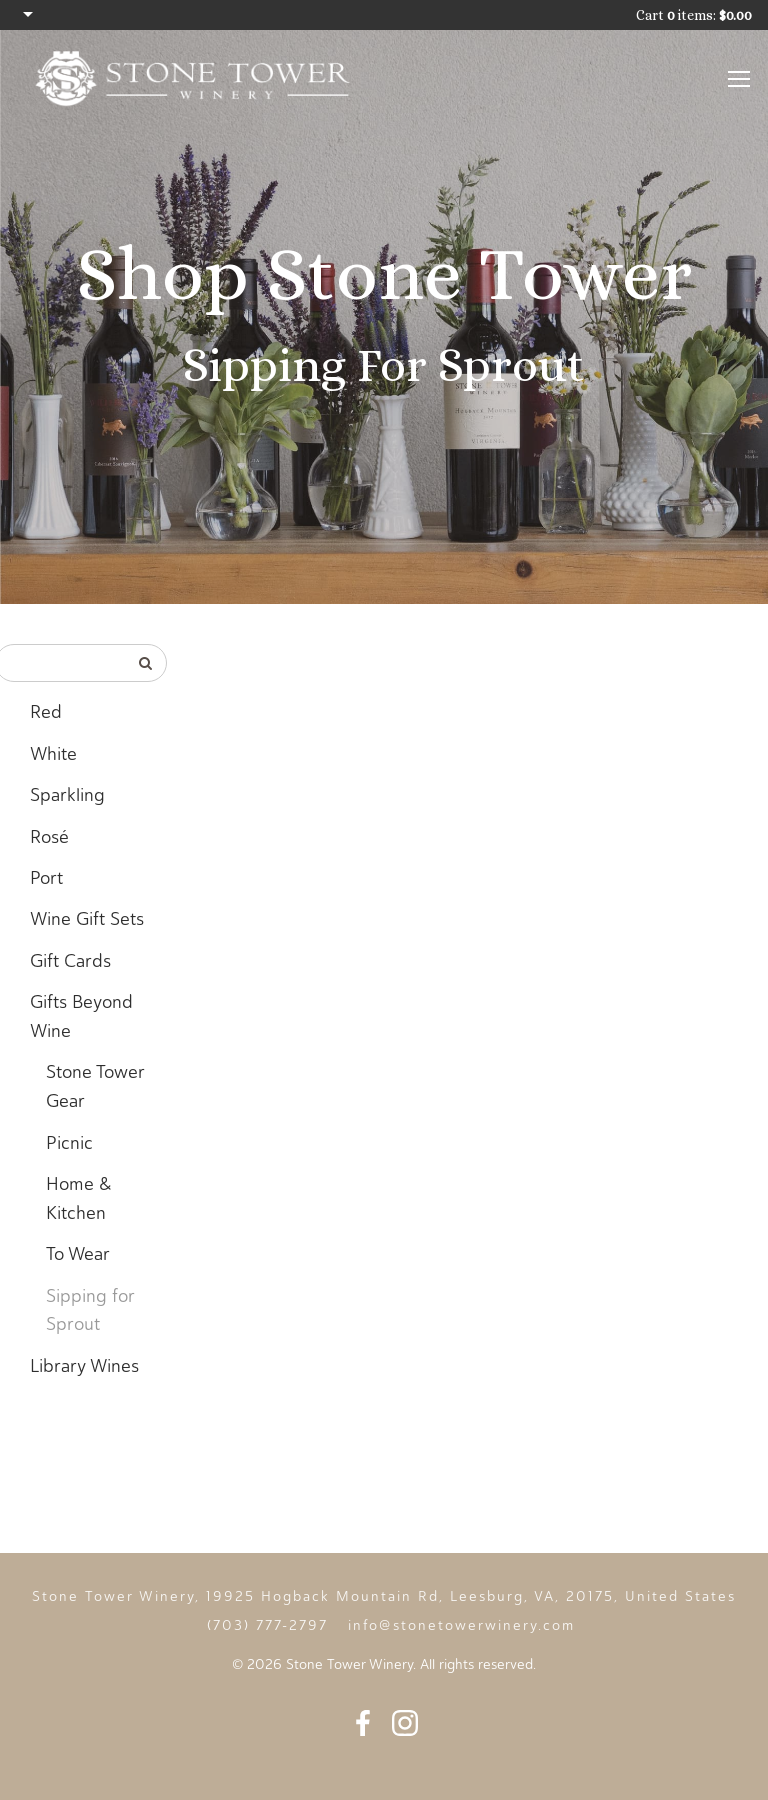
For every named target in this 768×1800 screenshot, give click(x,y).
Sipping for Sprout (90, 1310)
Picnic (69, 1143)
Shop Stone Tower (384, 273)
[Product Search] (62, 663)
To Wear (78, 1254)
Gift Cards (70, 961)
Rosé (49, 837)
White (53, 754)
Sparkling (67, 795)
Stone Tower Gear (95, 1086)
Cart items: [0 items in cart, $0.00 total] (694, 15)
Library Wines (84, 1366)
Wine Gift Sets (87, 919)
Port (46, 878)
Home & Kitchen (78, 1198)
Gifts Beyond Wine (81, 1016)
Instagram (405, 1723)
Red (46, 712)
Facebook (363, 1723)
